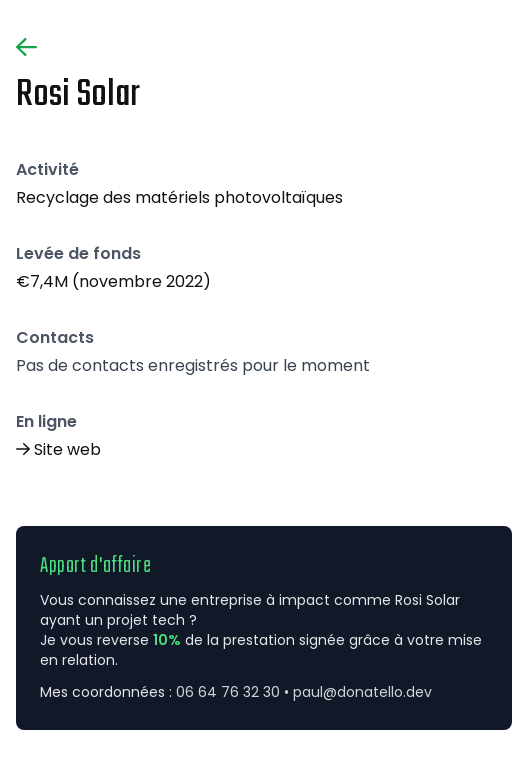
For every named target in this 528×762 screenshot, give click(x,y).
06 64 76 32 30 (228, 692)
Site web (67, 449)
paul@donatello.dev (362, 692)
